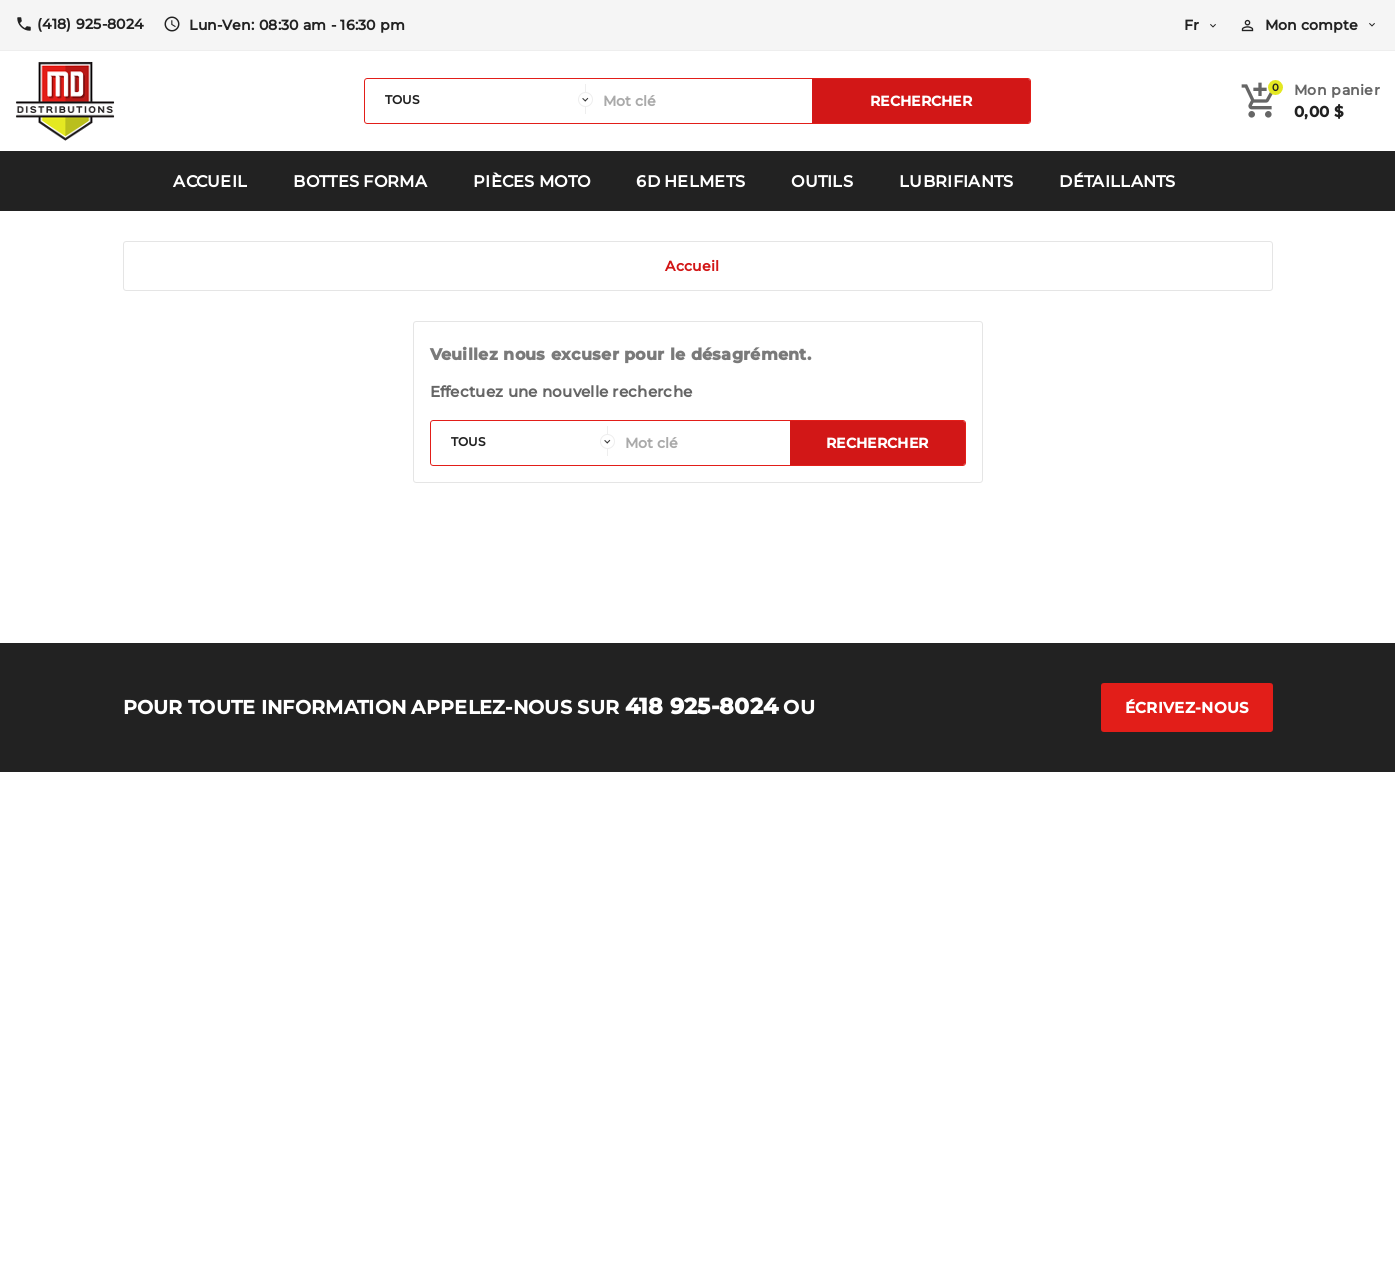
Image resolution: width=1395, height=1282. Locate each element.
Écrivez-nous (1187, 707)
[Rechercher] (702, 101)
